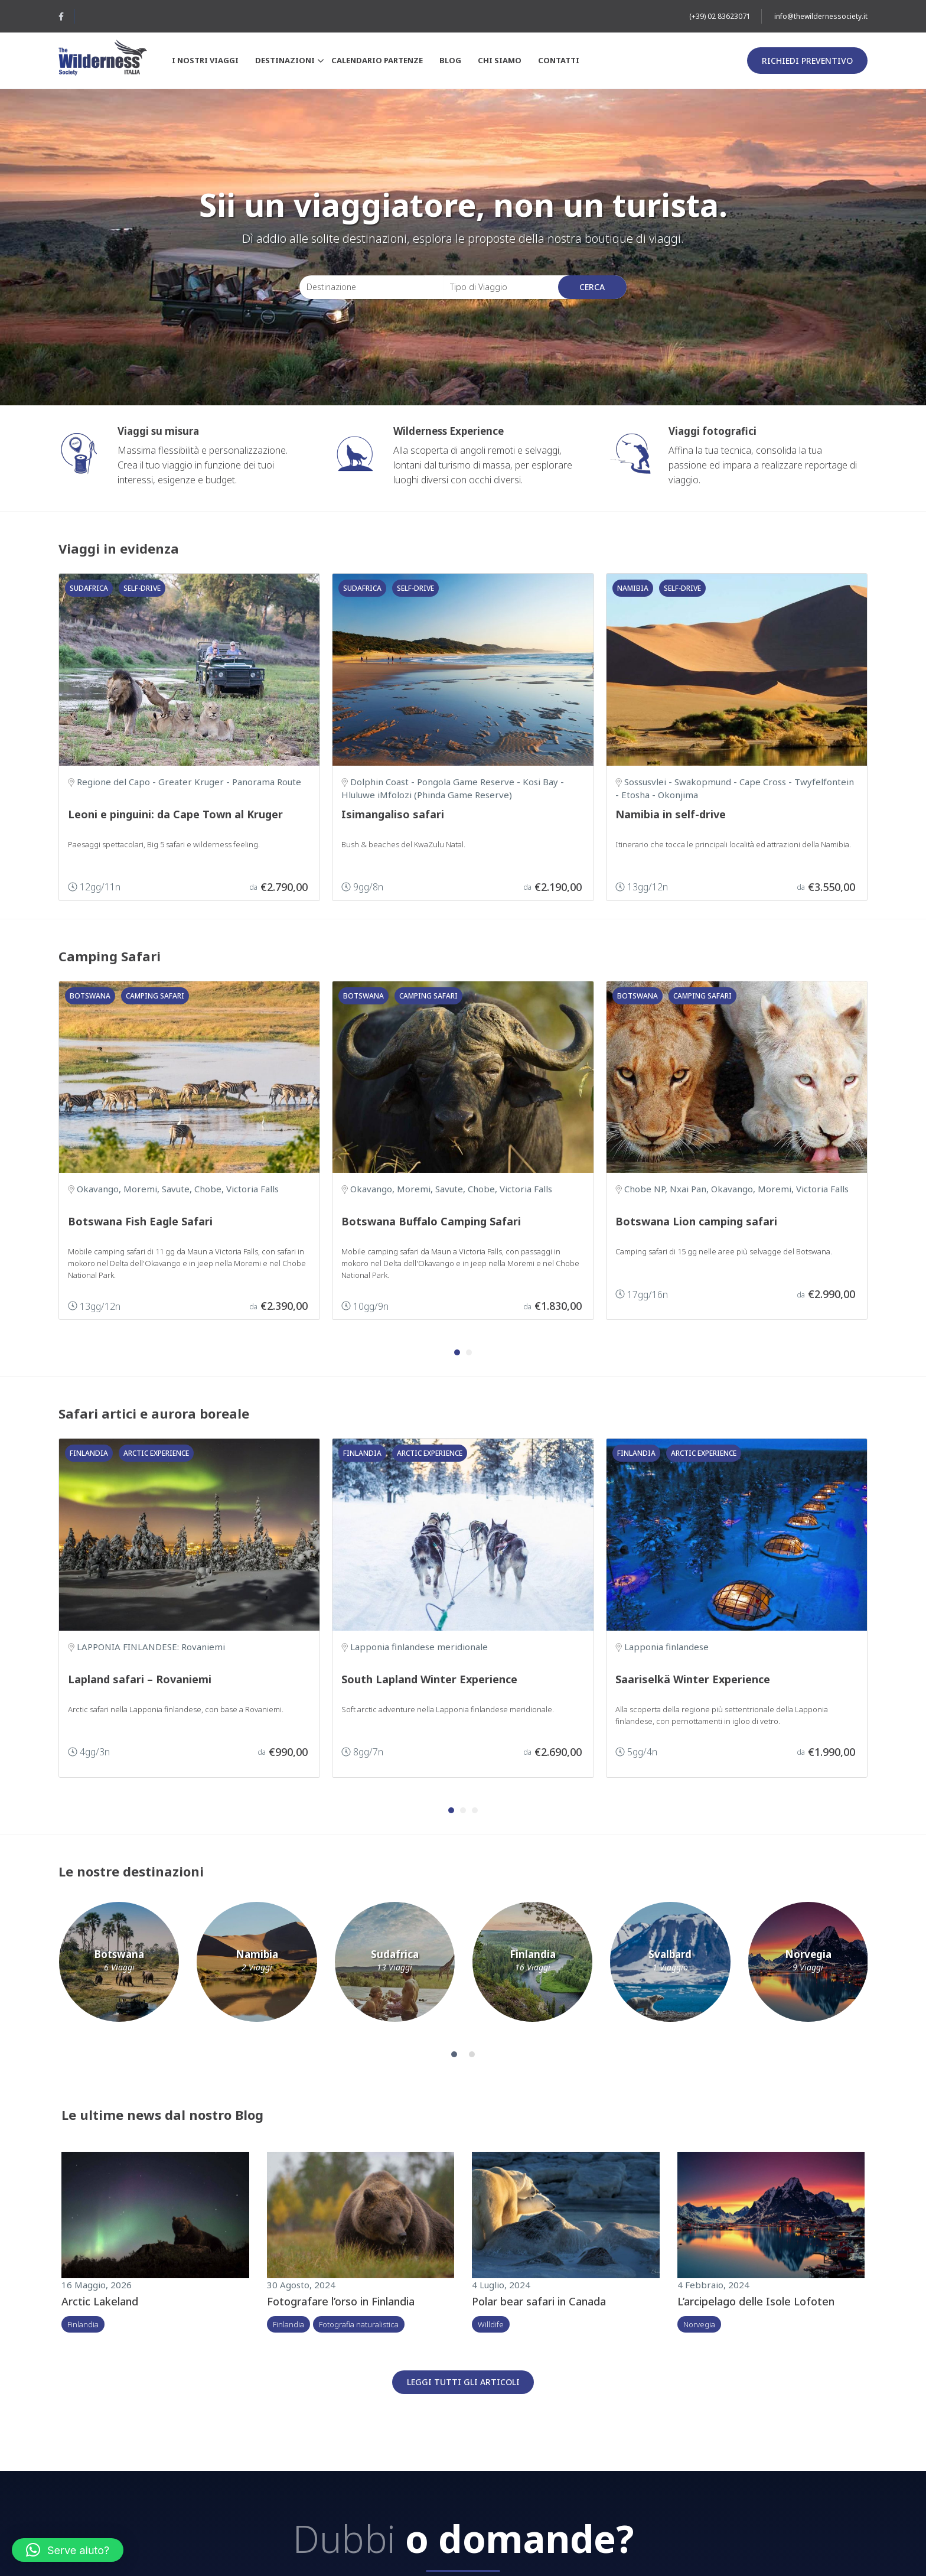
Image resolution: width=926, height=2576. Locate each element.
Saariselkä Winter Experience (692, 1679)
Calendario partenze (377, 60)
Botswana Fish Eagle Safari (140, 1221)
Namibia (632, 588)
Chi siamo (499, 60)
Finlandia (89, 1453)
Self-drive (142, 588)
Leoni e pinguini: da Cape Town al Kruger (175, 814)
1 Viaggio (670, 1967)
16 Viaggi (532, 1967)
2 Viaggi (257, 1967)
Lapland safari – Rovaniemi (139, 1679)
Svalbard (670, 1954)
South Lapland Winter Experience (429, 1679)
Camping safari (155, 996)
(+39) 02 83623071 (720, 16)
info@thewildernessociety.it (821, 16)
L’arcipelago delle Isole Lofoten (755, 2301)
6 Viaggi (119, 1967)
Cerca (592, 286)
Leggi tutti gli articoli (463, 2382)
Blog (450, 60)
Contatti (558, 60)
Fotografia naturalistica (359, 2324)
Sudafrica (89, 588)
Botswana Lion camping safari (696, 1221)
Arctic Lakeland (99, 2301)
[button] (457, 1352)
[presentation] (889, 1156)
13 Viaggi (394, 1967)
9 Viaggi (808, 1967)
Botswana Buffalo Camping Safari (431, 1221)
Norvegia (808, 1954)
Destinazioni (288, 60)
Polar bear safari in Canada (539, 2301)
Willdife (491, 2324)
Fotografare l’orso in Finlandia (341, 2301)
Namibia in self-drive (670, 814)
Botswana (90, 996)
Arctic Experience (156, 1453)
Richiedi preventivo (807, 60)
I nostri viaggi (205, 60)
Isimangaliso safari (392, 814)
